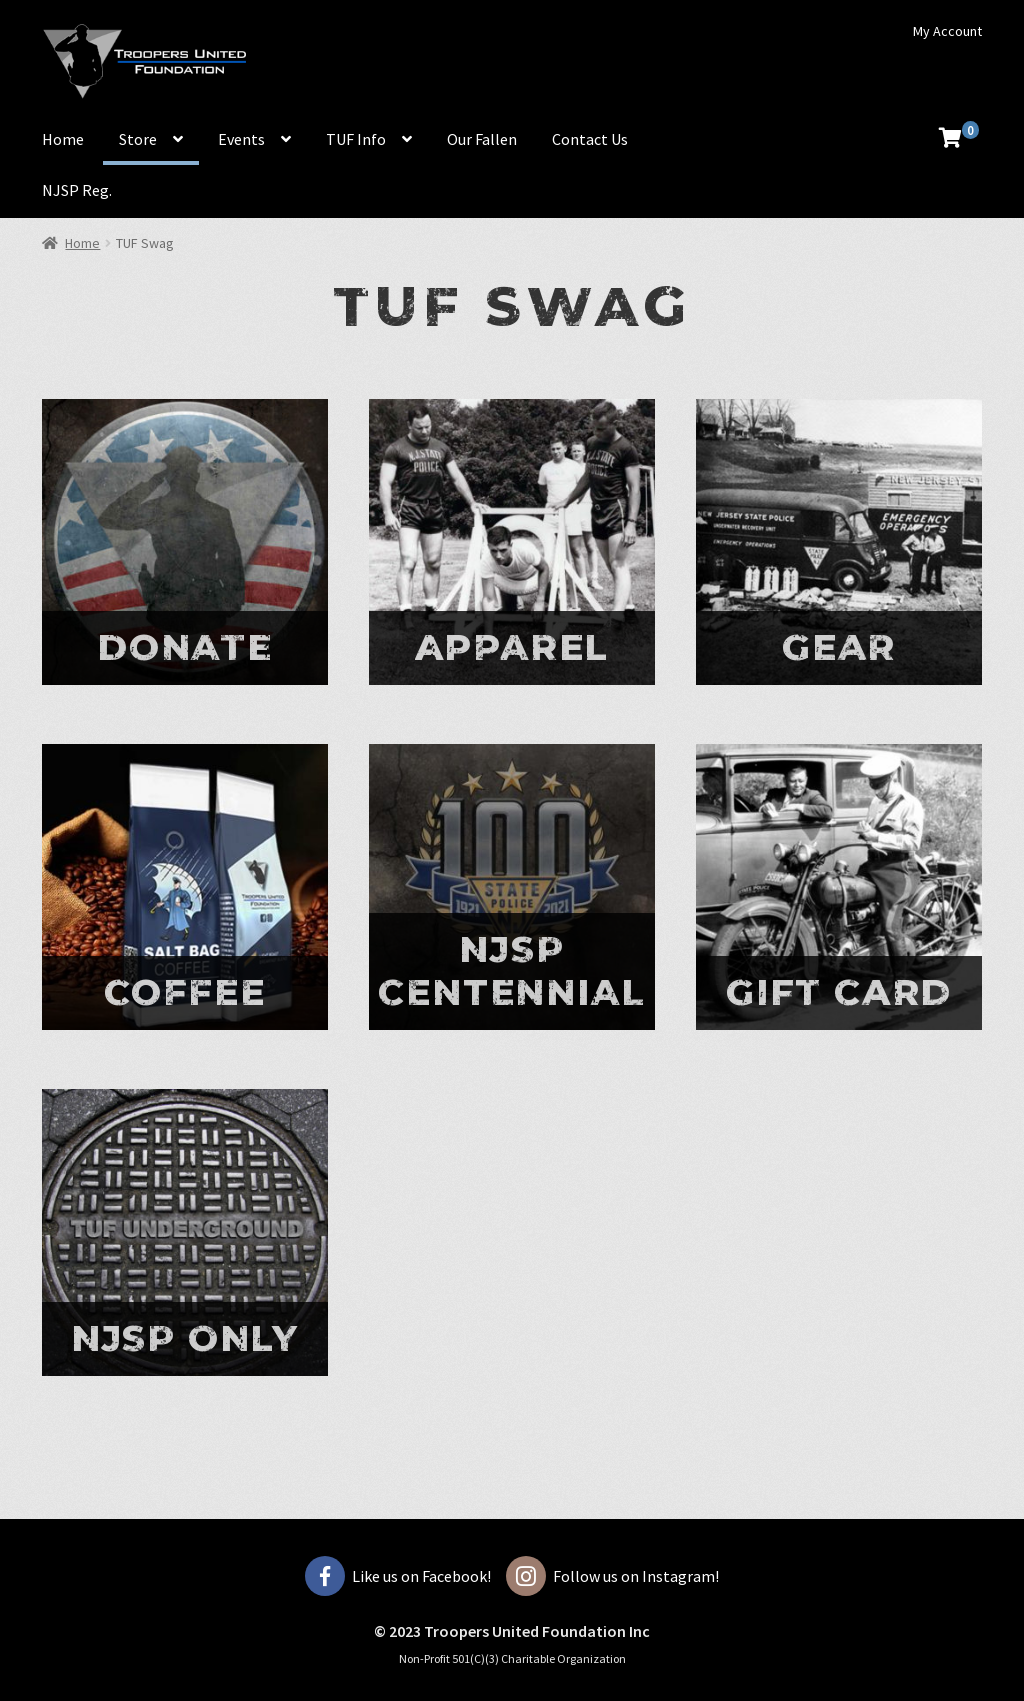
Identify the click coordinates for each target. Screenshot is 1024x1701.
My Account (947, 31)
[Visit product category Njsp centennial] (512, 887)
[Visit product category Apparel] (512, 542)
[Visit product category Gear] (839, 542)
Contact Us (590, 139)
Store (138, 139)
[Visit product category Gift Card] (839, 887)
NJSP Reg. (77, 190)
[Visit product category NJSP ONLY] (185, 1232)
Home (63, 139)
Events (241, 139)
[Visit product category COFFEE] (185, 887)
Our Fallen (482, 139)
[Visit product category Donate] (185, 542)
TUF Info (356, 139)
